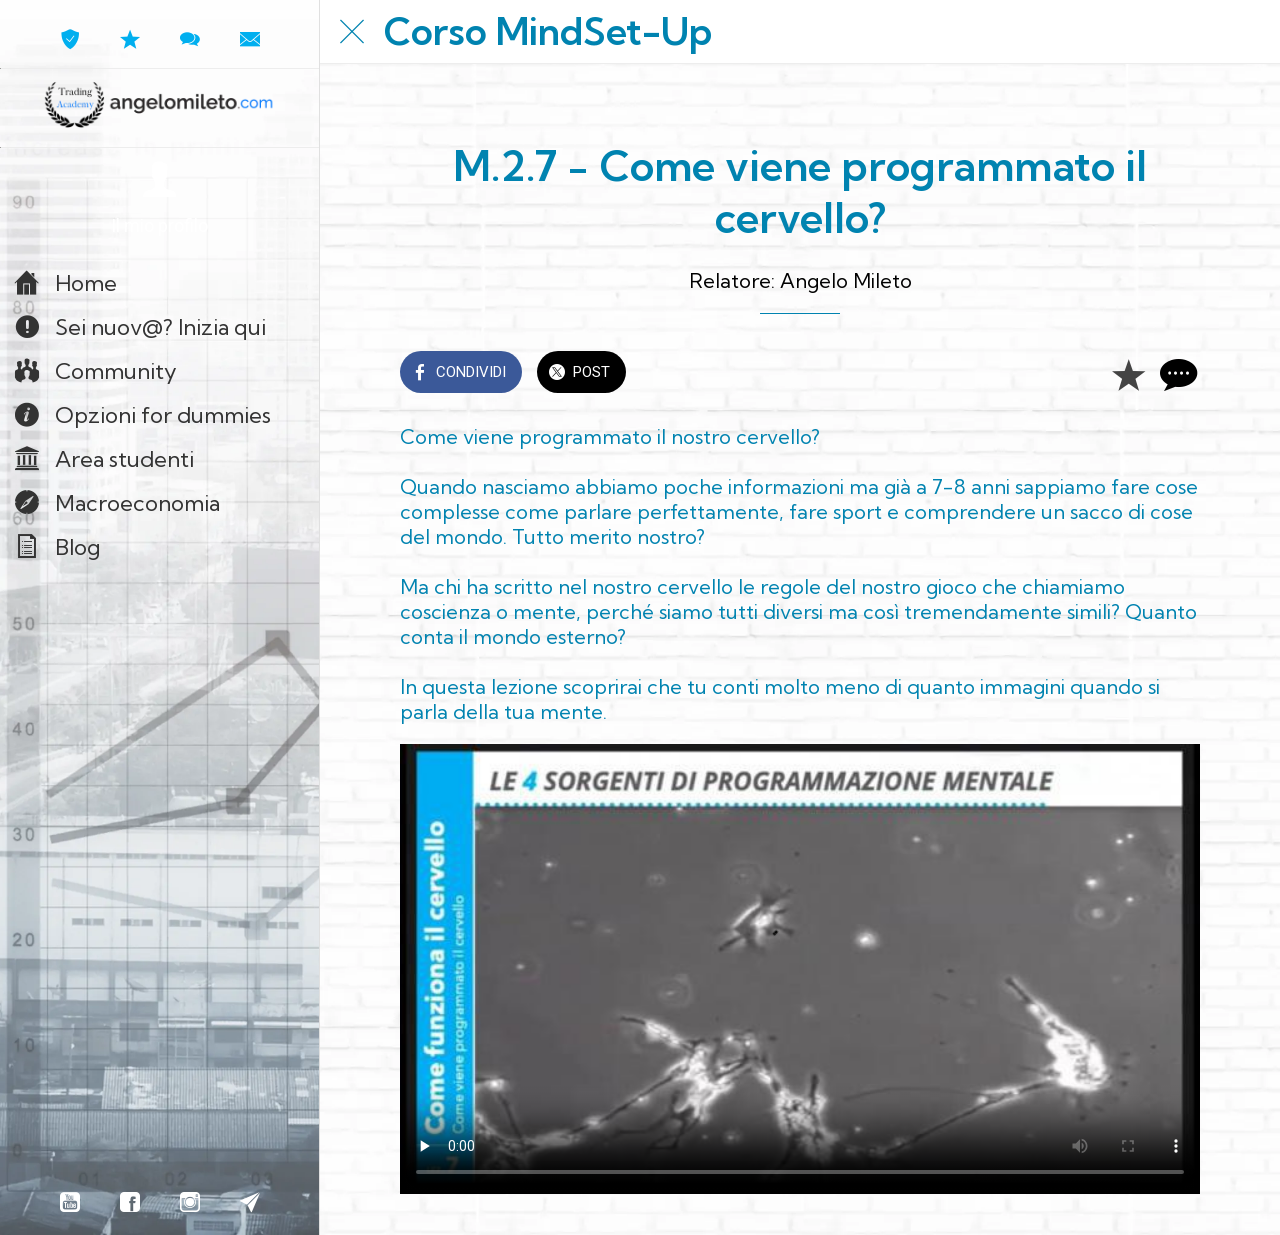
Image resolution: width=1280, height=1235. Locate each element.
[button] (159, 199)
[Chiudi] (352, 32)
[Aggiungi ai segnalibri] (1128, 374)
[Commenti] (1176, 374)
